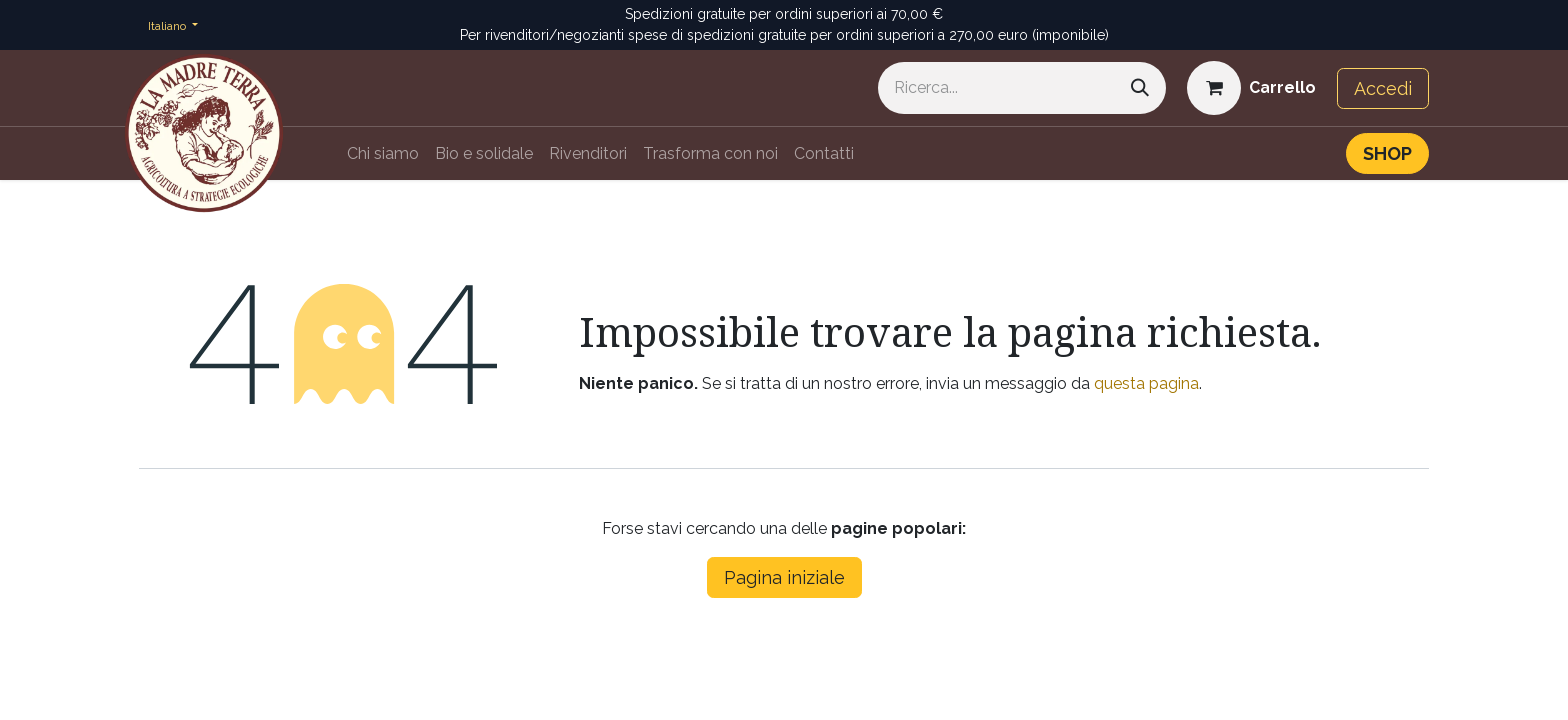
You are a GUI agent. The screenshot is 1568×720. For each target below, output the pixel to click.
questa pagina (1146, 383)
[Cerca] (1140, 88)
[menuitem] (383, 154)
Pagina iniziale (784, 577)
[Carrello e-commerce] (1251, 88)
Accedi (1383, 88)
